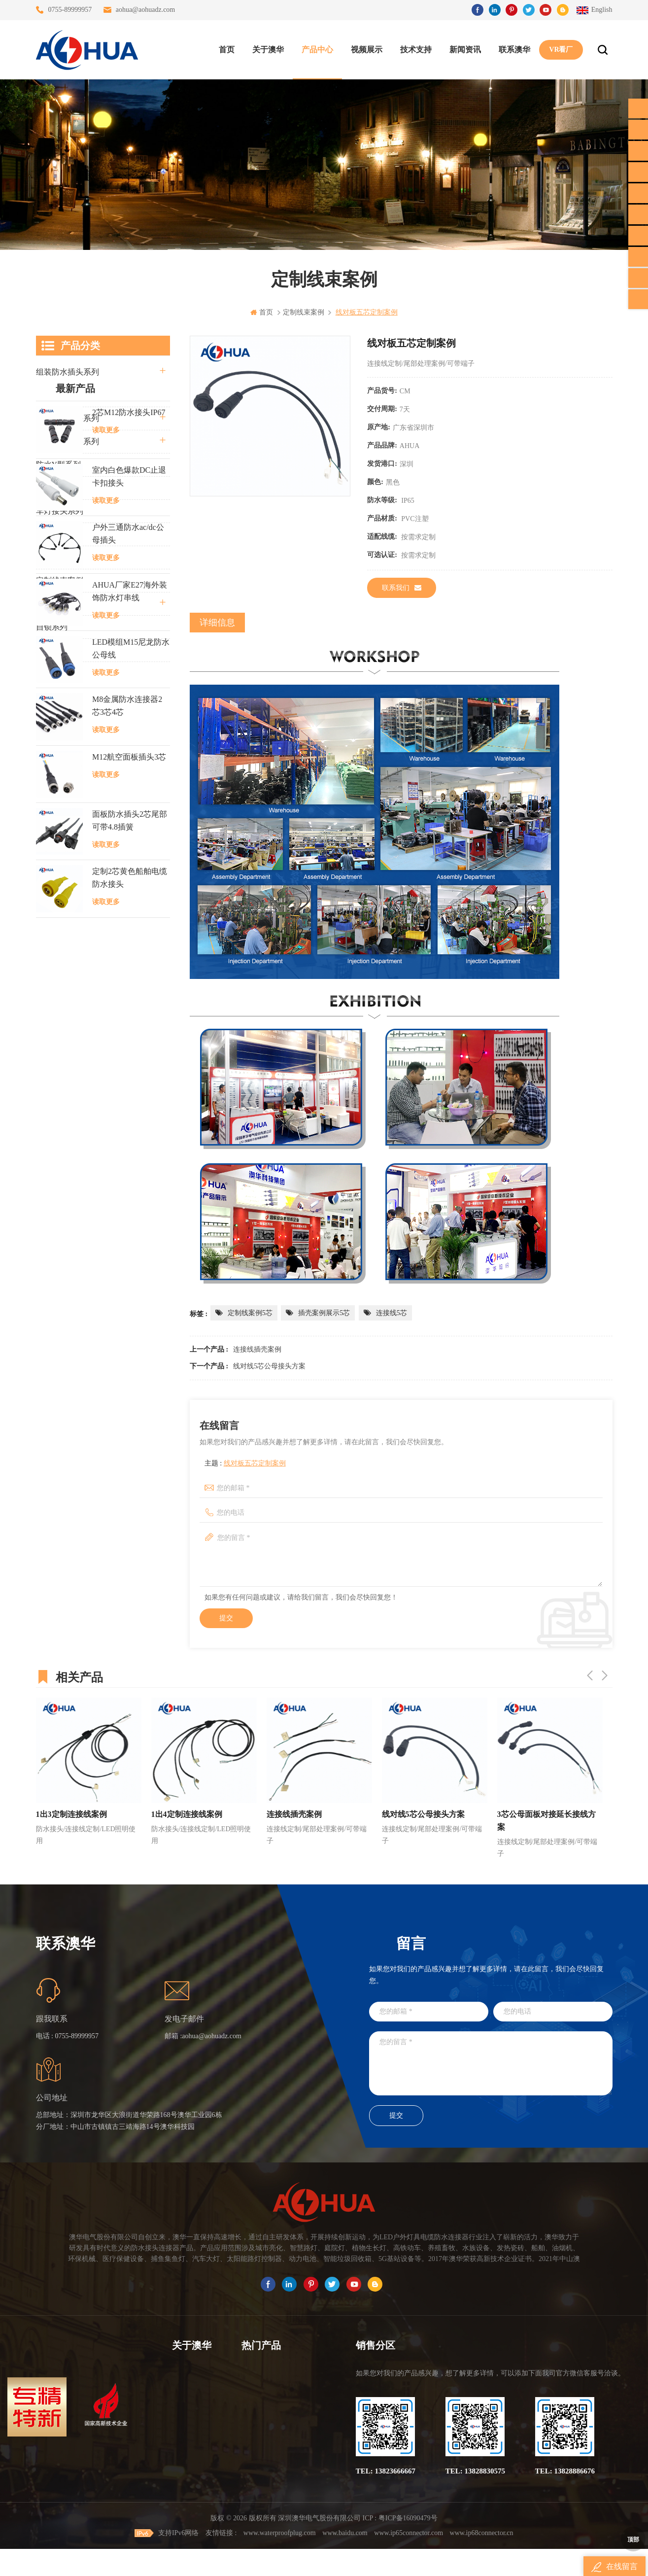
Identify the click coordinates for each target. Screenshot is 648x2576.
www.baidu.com (345, 2560)
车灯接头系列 (59, 511)
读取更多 (106, 730)
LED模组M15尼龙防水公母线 (131, 949)
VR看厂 (561, 49)
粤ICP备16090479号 (408, 2545)
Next (605, 1675)
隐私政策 (186, 2480)
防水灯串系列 (59, 534)
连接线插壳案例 (257, 1349)
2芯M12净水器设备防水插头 (276, 2480)
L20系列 (50, 650)
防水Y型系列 (58, 464)
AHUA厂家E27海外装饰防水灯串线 (129, 892)
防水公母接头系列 (67, 418)
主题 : (245, 1463)
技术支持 (416, 49)
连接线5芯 (391, 1313)
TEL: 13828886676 (565, 2471)
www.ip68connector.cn (481, 2560)
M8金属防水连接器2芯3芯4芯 (127, 1006)
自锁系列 (52, 627)
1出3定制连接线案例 (186, 1814)
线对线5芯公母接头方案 (269, 1366)
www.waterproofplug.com (279, 2560)
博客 (179, 2427)
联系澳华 (514, 49)
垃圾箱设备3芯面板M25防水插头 (276, 2444)
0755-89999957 (70, 9)
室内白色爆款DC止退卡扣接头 (129, 777)
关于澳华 (268, 49)
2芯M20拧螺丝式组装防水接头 (276, 2462)
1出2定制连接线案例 (71, 1814)
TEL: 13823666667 (385, 2471)
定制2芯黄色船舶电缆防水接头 (129, 1178)
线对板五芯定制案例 (255, 1463)
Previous (590, 1675)
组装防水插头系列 (67, 372)
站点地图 (186, 2444)
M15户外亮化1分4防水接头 (276, 2498)
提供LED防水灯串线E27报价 (276, 2409)
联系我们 (401, 587)
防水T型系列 (58, 488)
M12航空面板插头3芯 (129, 1057)
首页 (227, 49)
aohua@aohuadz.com (145, 9)
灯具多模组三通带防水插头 (276, 2391)
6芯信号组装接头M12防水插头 (276, 2427)
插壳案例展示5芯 (324, 1313)
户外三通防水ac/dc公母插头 (128, 834)
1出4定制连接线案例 (302, 1814)
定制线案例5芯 (250, 1313)
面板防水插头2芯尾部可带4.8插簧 (129, 1121)
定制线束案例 (59, 580)
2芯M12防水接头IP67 (128, 713)
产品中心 (317, 49)
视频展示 (366, 49)
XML (179, 2462)
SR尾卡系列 (56, 557)
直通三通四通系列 (67, 395)
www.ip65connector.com (408, 2560)
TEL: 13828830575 (475, 2471)
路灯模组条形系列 (67, 441)
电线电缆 (52, 603)
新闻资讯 (465, 49)
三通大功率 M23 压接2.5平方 (276, 2373)
